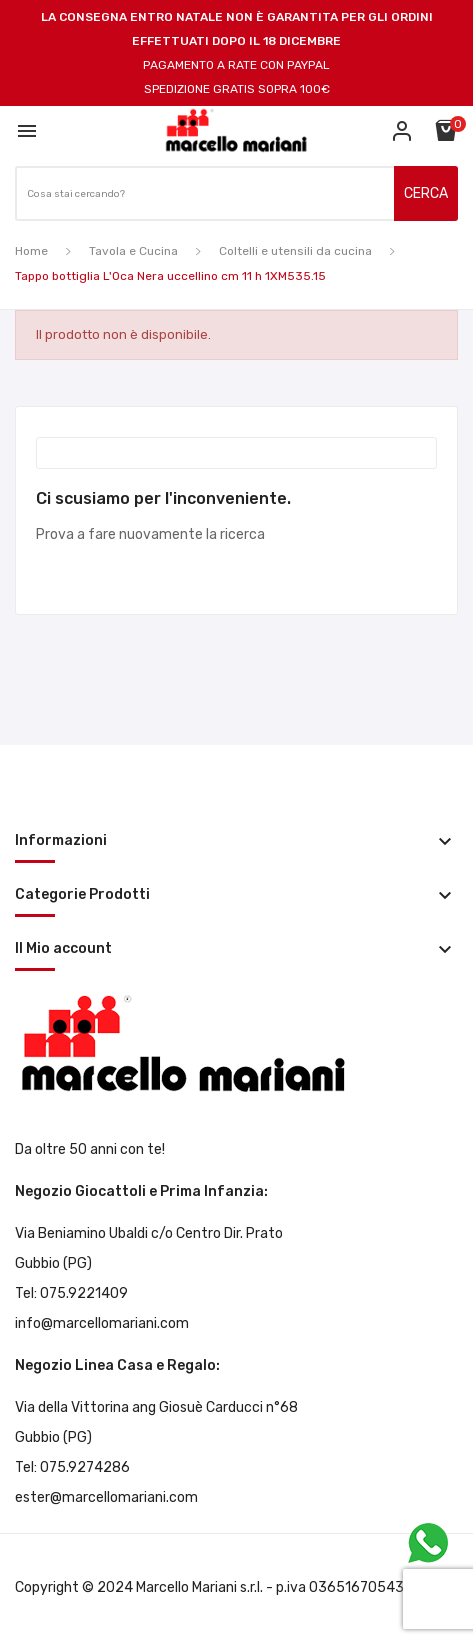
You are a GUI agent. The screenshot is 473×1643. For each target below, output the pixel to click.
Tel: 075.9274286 (72, 1467)
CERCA (426, 193)
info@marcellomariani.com (102, 1323)
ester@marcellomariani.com (106, 1497)
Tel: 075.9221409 (71, 1293)
